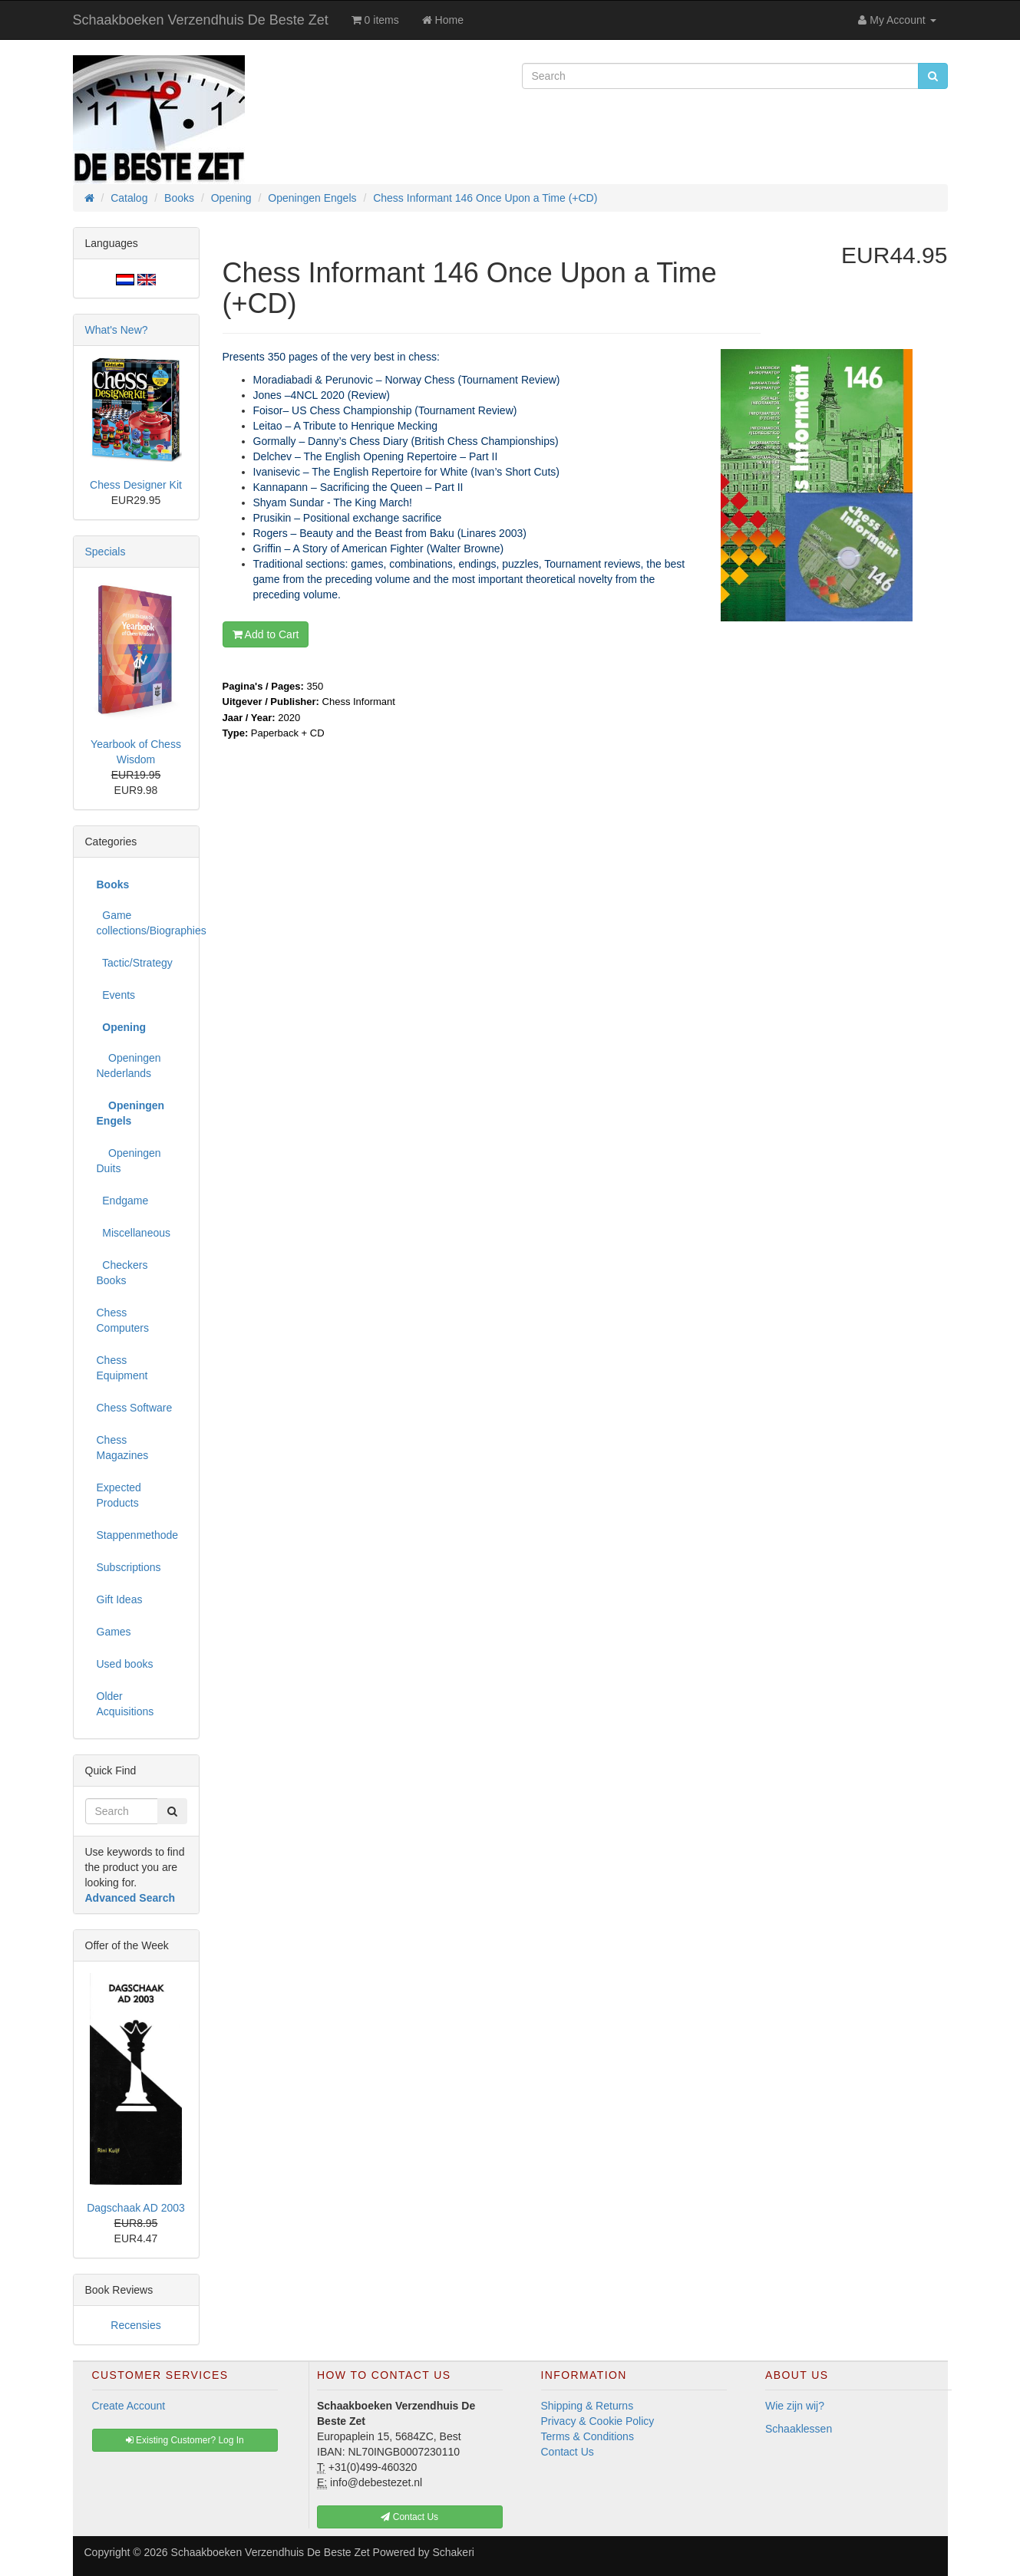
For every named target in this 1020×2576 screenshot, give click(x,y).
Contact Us (567, 2452)
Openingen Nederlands (129, 1065)
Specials (105, 551)
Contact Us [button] (409, 2517)
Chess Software (135, 1408)
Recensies (135, 2325)
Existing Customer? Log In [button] (185, 2440)
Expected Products (119, 1495)
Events (116, 995)
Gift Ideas (120, 1599)
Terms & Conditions (587, 2436)
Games (114, 1632)
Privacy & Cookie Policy (598, 2421)
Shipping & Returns (587, 2406)
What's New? (116, 330)
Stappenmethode (138, 1535)
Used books (125, 1664)
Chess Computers (123, 1320)
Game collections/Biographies (142, 923)
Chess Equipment (122, 1368)
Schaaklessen (798, 2429)
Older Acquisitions (125, 1704)
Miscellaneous (134, 1233)
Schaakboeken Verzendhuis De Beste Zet (200, 20)
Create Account (129, 2406)
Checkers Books (122, 1272)
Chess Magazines (123, 1447)
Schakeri (453, 2552)
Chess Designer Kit (136, 485)
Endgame (123, 1200)
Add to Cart (266, 634)
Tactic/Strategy (135, 963)
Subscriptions (129, 1567)
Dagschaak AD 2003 (136, 2208)
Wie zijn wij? (794, 2406)
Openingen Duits (129, 1160)
